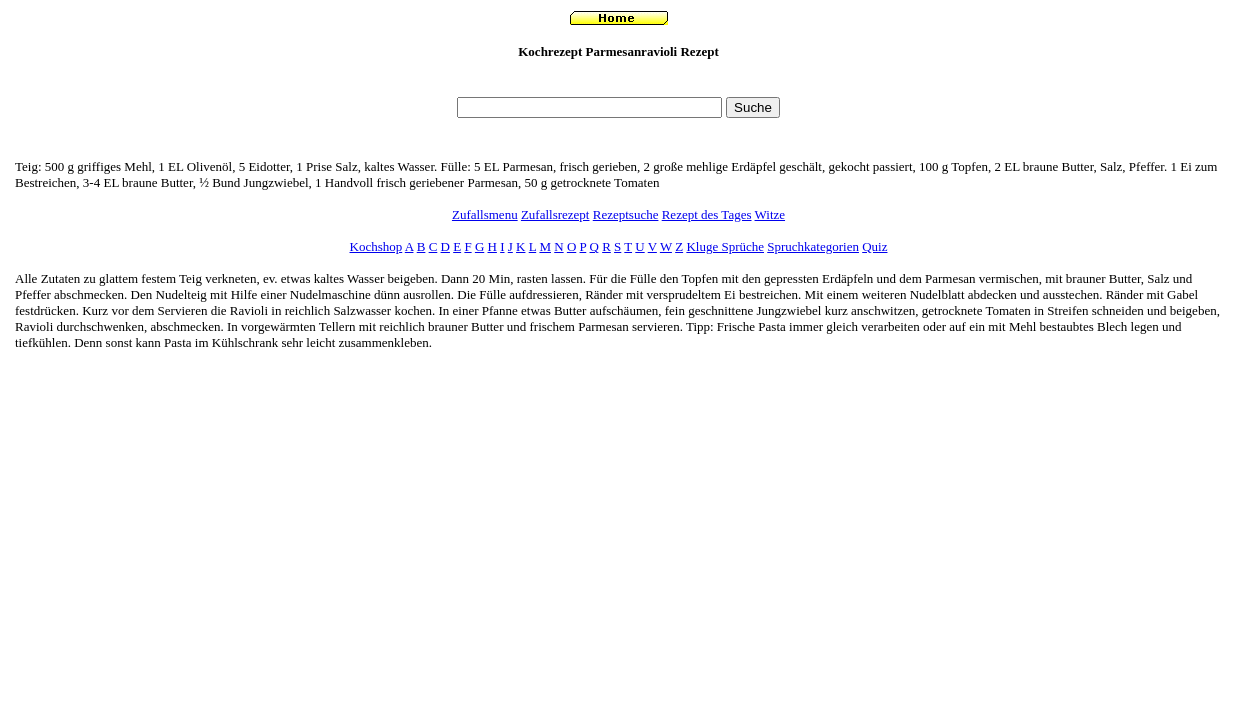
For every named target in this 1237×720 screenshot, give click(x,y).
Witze (770, 214)
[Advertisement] (619, 83)
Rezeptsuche (626, 214)
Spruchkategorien (813, 246)
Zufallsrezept (555, 214)
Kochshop (376, 246)
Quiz (874, 246)
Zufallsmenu (485, 214)
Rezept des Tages (707, 214)
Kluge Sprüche (725, 246)
